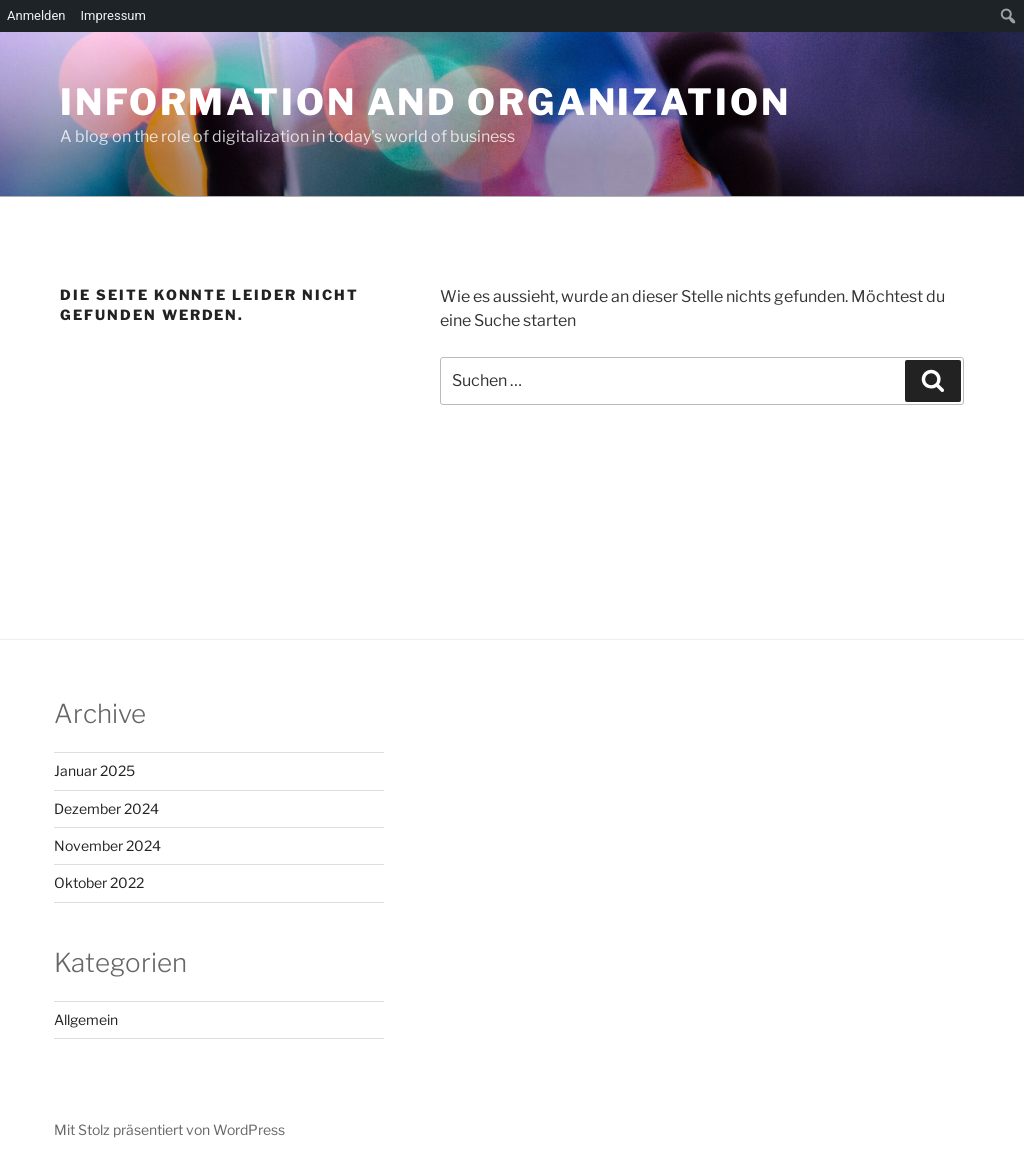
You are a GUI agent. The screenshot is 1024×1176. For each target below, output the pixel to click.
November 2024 (107, 845)
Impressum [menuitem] (113, 15)
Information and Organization (425, 102)
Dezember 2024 (106, 808)
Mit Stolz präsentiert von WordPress (169, 1129)
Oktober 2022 (99, 882)
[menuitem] (1008, 16)
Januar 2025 (94, 770)
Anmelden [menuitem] (36, 15)
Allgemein (86, 1019)
